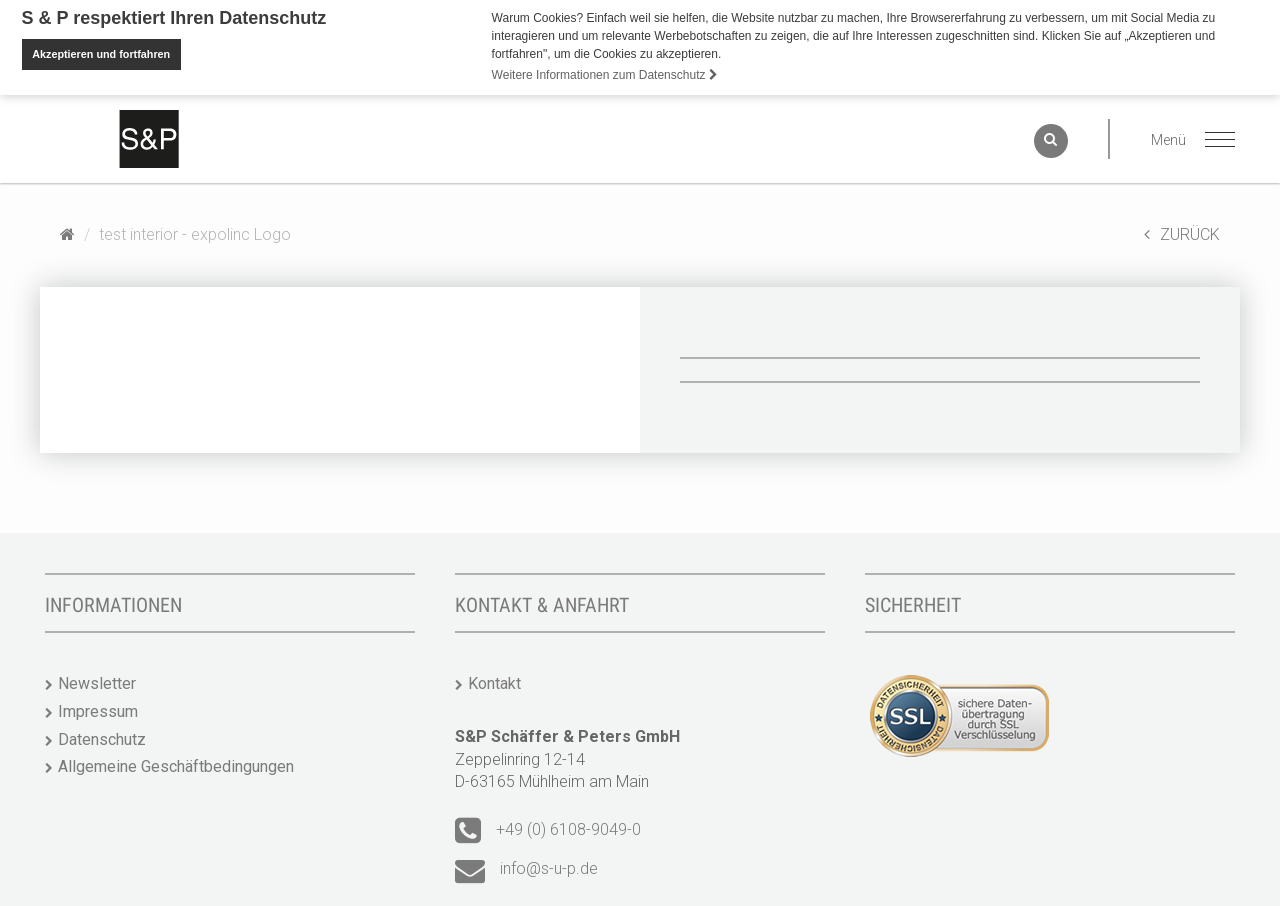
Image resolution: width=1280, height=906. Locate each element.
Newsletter (97, 682)
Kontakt (494, 682)
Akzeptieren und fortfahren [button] (101, 54)
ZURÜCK (1182, 233)
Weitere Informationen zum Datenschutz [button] (605, 75)
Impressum (98, 710)
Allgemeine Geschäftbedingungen (176, 765)
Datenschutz (102, 738)
